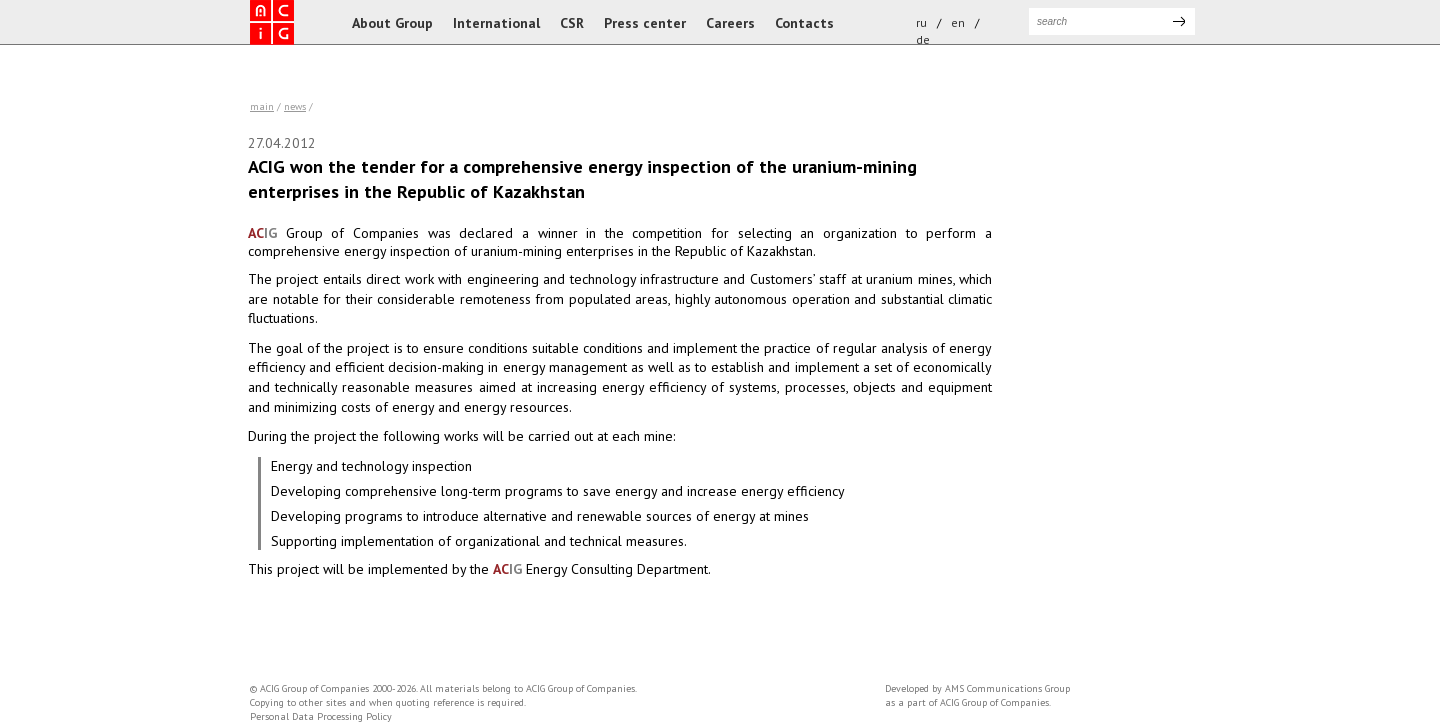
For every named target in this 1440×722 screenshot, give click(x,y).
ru (921, 22)
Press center (645, 23)
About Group (392, 23)
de (923, 39)
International (496, 23)
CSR (572, 23)
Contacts (804, 23)
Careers (730, 23)
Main (262, 106)
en (958, 22)
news (295, 106)
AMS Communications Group (1007, 688)
